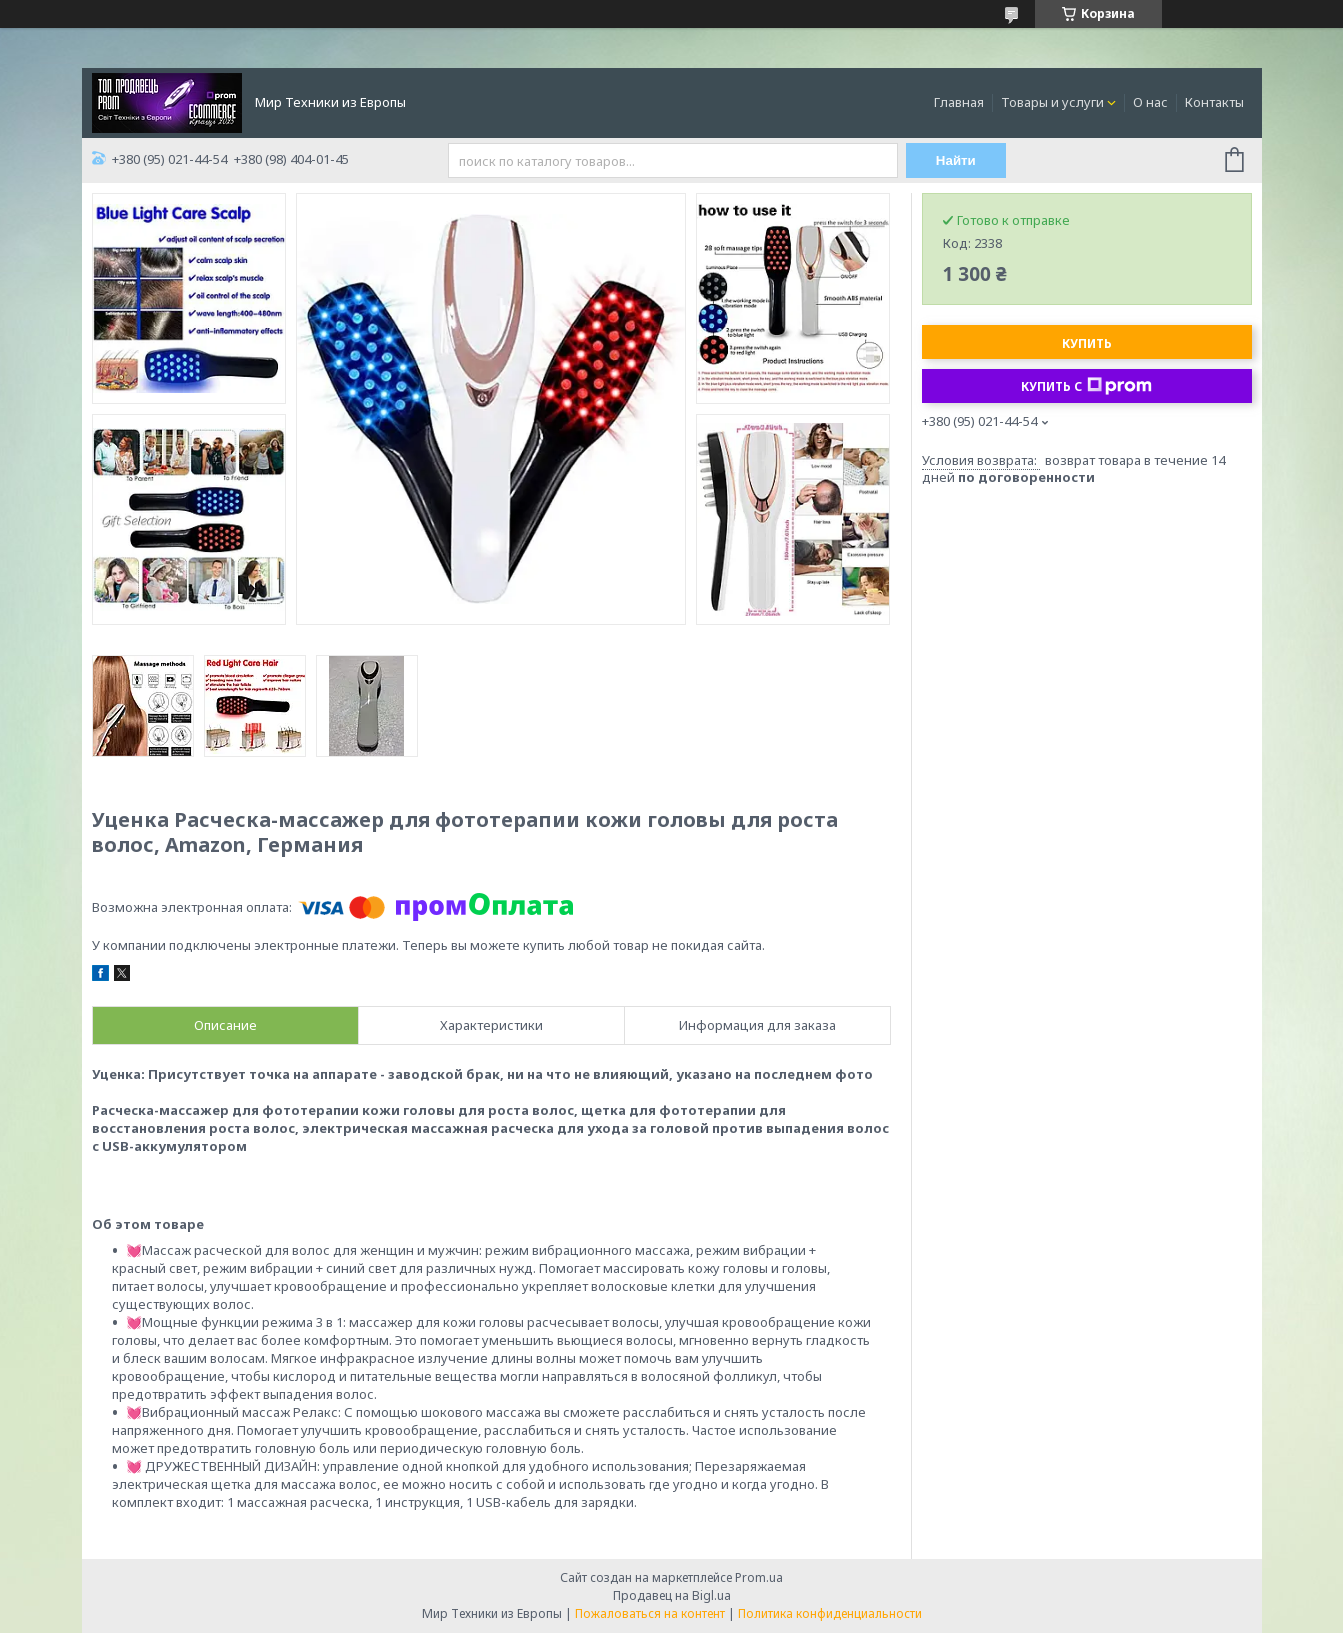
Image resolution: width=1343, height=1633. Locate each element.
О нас (1150, 102)
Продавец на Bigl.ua (672, 1595)
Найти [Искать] (956, 160)
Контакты (1214, 102)
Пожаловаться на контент (650, 1613)
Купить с (1086, 386)
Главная (959, 102)
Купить (1087, 343)
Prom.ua (759, 1577)
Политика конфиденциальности (830, 1613)
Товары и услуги (1052, 102)
